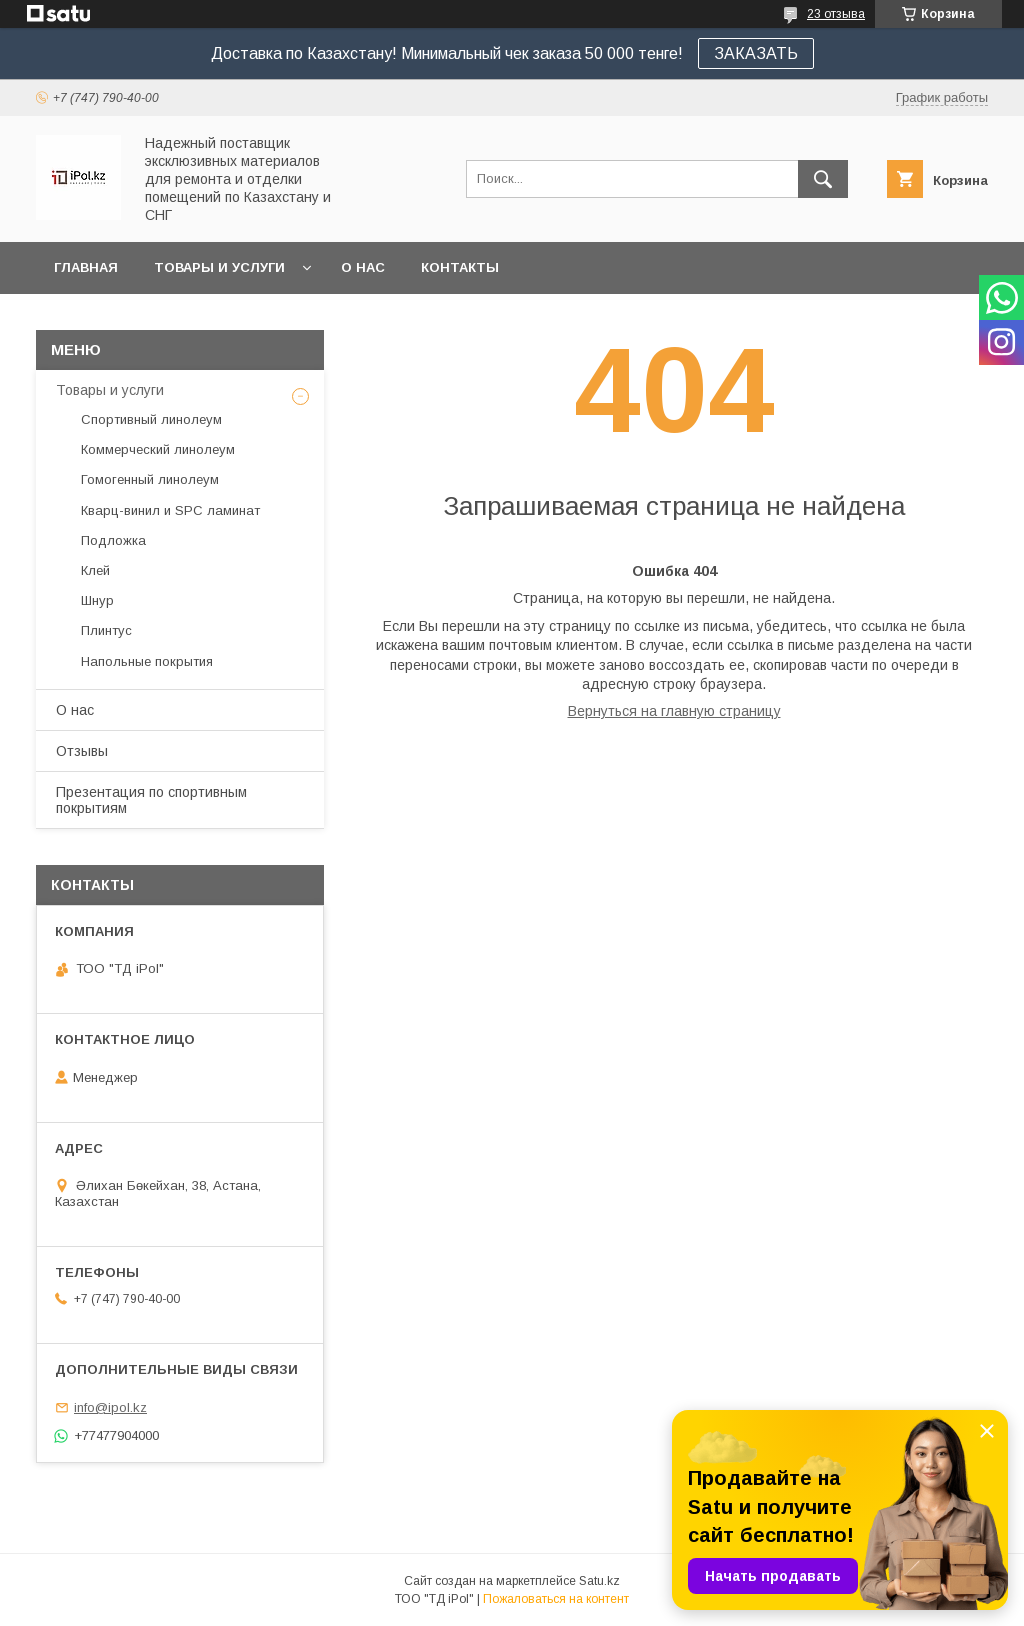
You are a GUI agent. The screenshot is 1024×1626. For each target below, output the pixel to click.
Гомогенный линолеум (150, 479)
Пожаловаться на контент (556, 1599)
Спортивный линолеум (151, 419)
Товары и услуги (219, 267)
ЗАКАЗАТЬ (756, 53)
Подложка (113, 540)
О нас (363, 267)
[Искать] (823, 179)
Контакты (460, 267)
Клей (95, 570)
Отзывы (82, 751)
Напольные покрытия (147, 661)
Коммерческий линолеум (158, 449)
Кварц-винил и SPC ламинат (170, 510)
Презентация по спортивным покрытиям (151, 800)
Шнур (97, 600)
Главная (86, 267)
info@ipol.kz (110, 1407)
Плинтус (106, 630)
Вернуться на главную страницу (674, 711)
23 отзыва (836, 14)
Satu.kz (599, 1581)
